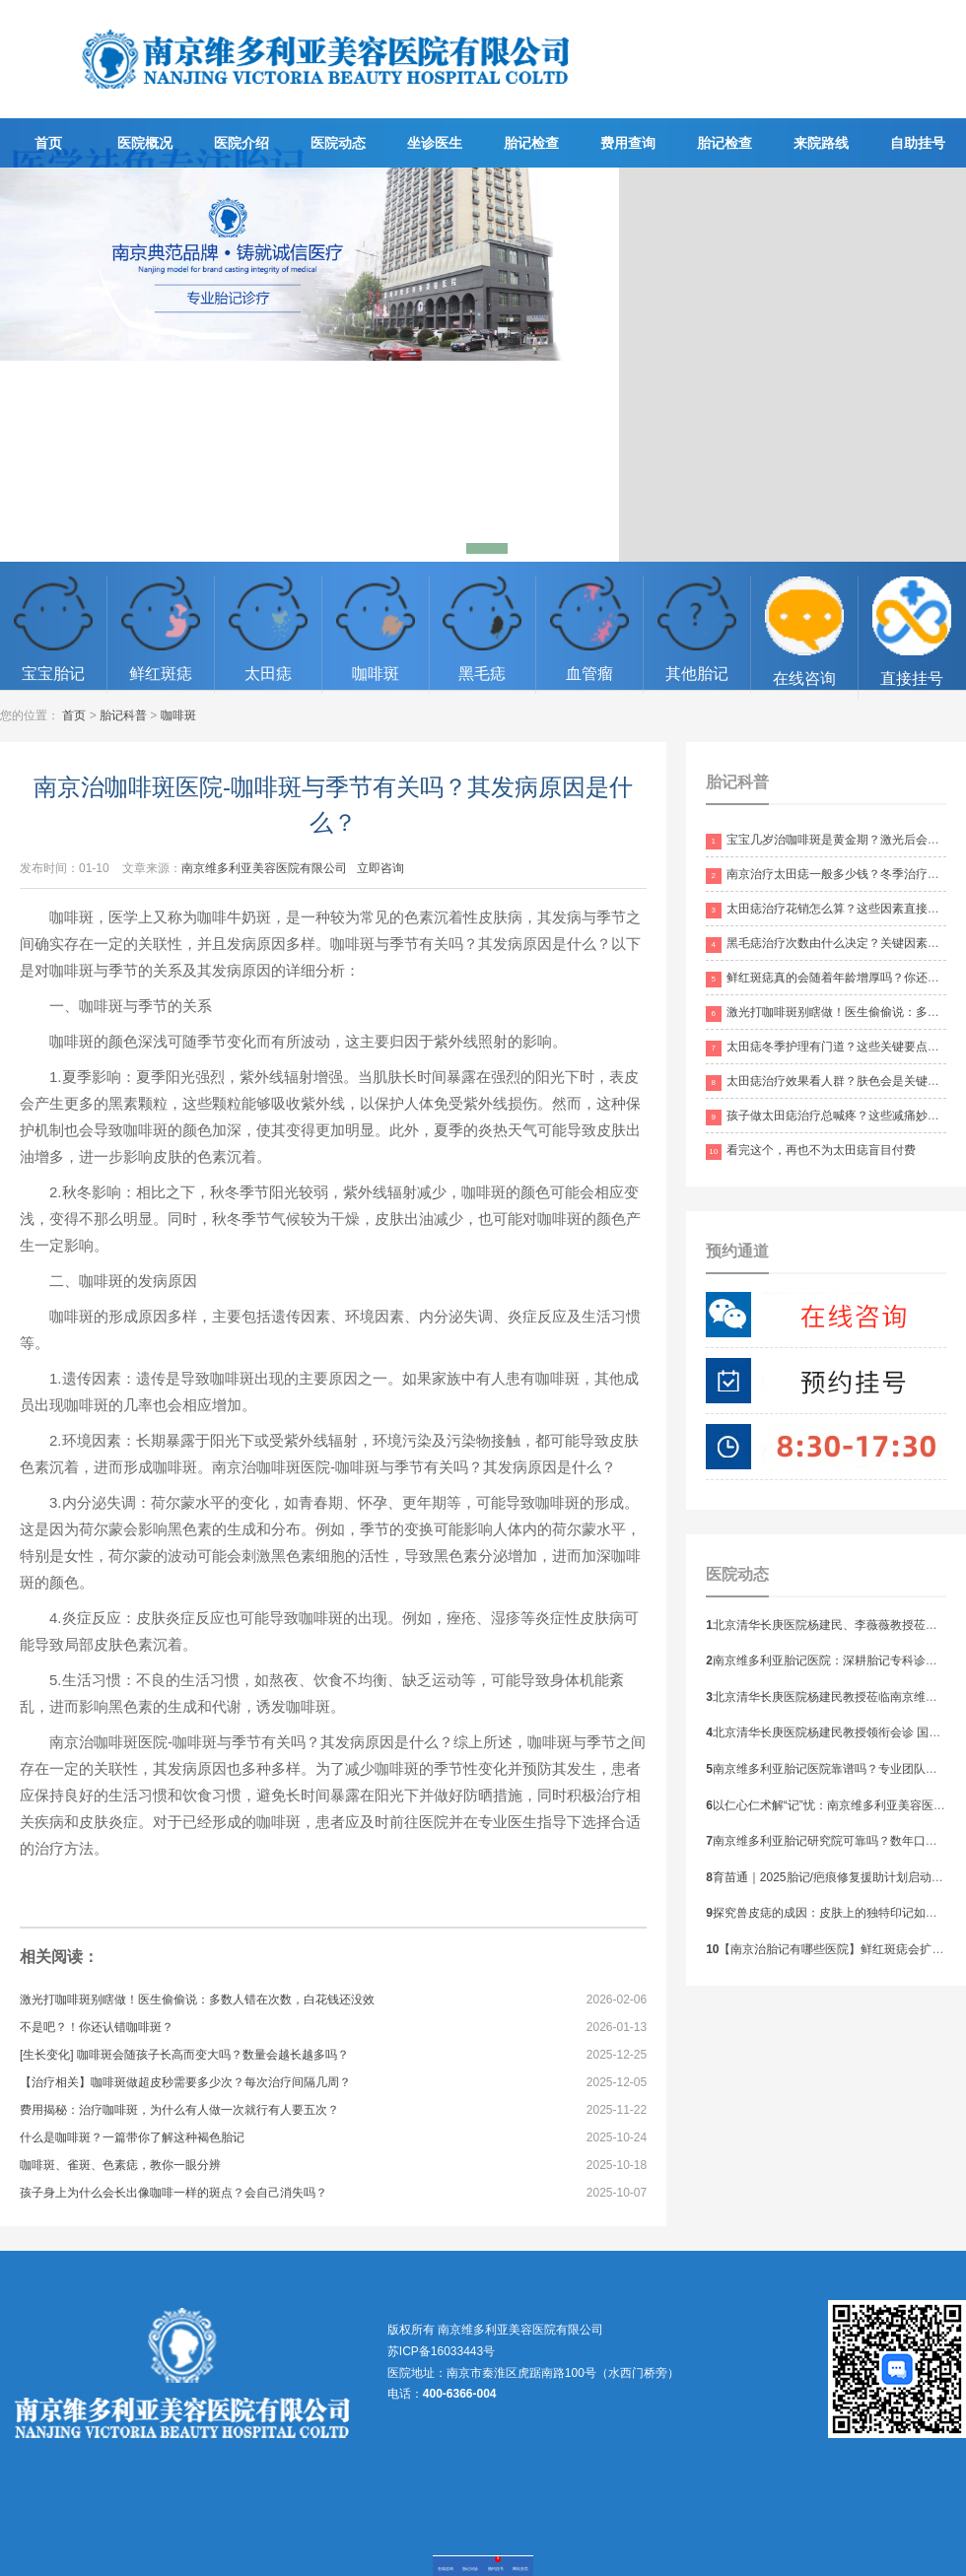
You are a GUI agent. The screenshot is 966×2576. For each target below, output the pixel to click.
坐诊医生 (434, 143)
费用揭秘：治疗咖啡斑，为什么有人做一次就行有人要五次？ (179, 2110)
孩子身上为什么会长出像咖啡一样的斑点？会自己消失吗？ (173, 2193)
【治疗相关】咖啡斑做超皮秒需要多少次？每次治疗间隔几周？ (185, 2082)
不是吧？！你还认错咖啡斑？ (96, 2027)
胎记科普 (123, 715)
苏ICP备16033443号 (441, 2351)
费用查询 (628, 143)
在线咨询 (445, 2569)
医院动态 (338, 143)
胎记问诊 (470, 2569)
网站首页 (520, 2569)
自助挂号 (917, 143)
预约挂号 (496, 2569)
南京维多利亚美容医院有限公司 (264, 868)
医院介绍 (241, 143)
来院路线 (821, 143)
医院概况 (144, 143)
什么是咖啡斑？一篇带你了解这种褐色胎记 (132, 2137)
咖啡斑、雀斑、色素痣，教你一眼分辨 (120, 2165)
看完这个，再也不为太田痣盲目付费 (811, 1150)
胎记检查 (531, 143)
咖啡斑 (178, 715)
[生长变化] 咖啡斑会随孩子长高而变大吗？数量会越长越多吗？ (184, 2055)
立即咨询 (380, 868)
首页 (48, 143)
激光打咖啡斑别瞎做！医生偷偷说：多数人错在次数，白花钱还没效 (197, 1999)
